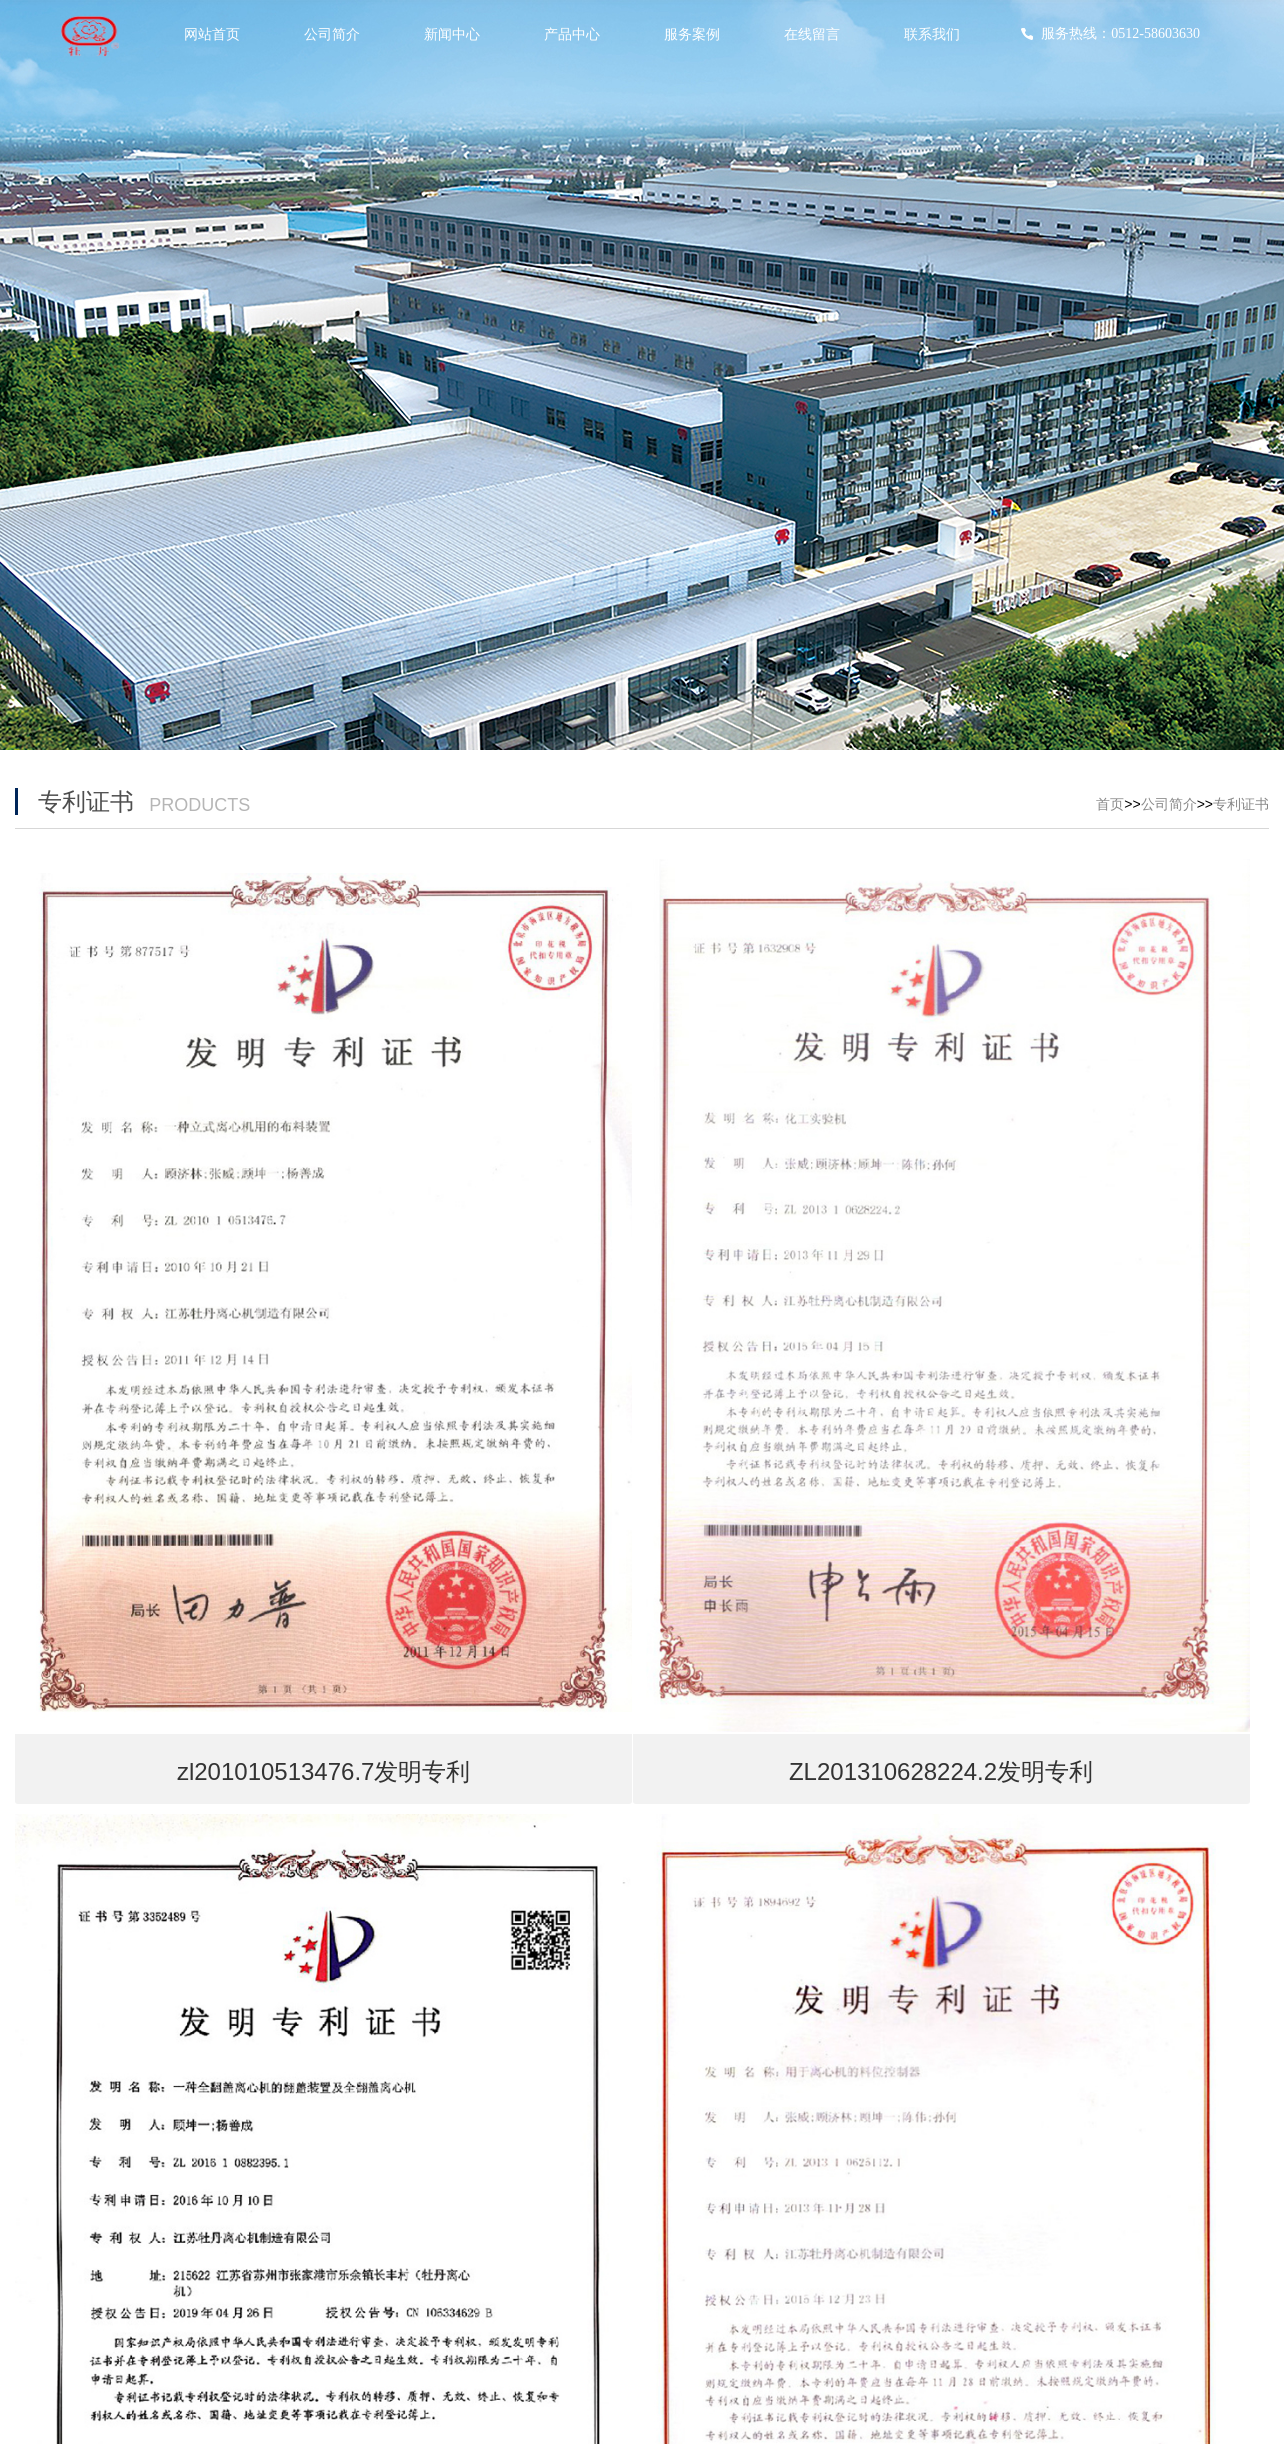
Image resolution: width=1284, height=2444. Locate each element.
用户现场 (826, 2281)
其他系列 (583, 2253)
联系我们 (932, 34)
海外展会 (826, 2225)
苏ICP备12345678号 (919, 2390)
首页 (1110, 804)
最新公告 (340, 2225)
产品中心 (572, 34)
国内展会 (826, 2197)
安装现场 (826, 2253)
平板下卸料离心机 (611, 2169)
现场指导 (826, 2169)
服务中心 (97, 2253)
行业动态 (340, 2197)
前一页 (619, 1923)
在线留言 (812, 34)
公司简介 (332, 34)
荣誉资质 (97, 2197)
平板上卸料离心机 (611, 2225)
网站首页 (212, 34)
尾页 (866, 1923)
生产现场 (97, 2169)
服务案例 (692, 34)
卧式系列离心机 (604, 2197)
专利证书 (1241, 804)
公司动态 (340, 2169)
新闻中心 (452, 34)
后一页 (794, 1923)
